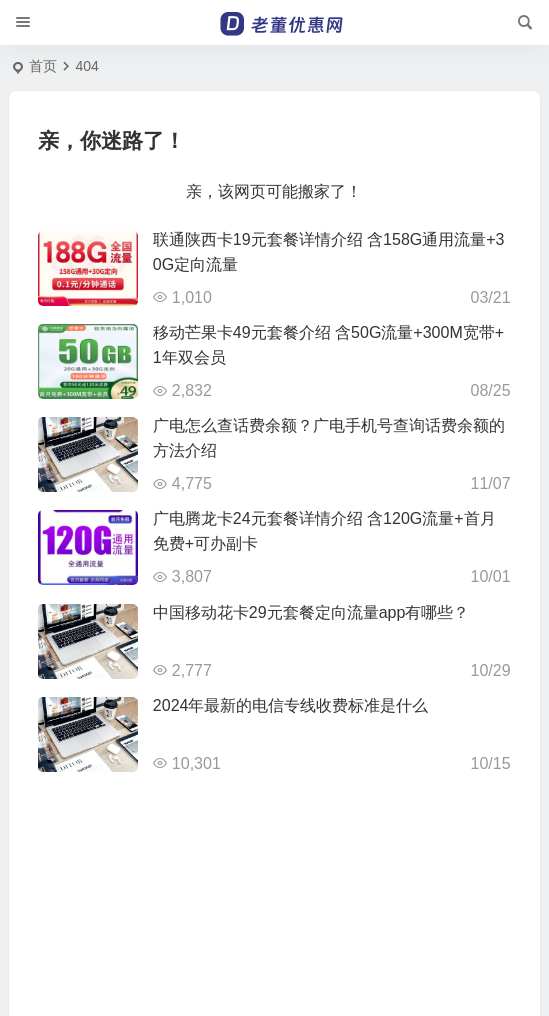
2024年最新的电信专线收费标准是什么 (291, 705)
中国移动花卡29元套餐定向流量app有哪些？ (311, 612)
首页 (43, 66)
